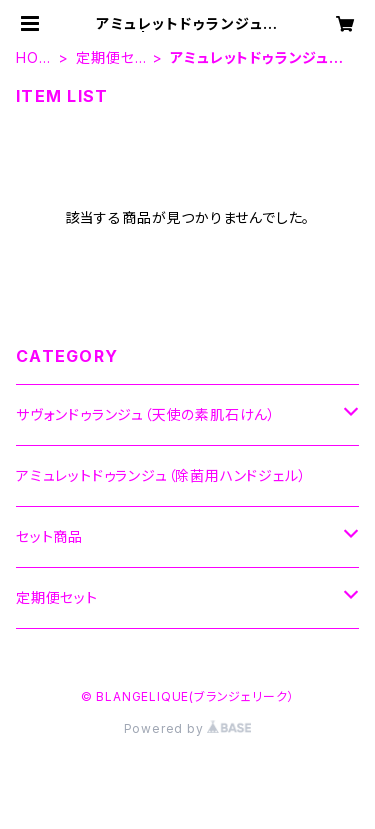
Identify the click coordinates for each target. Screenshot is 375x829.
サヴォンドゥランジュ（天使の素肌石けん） (146, 414)
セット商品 (49, 536)
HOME (33, 58)
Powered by (188, 728)
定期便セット (111, 58)
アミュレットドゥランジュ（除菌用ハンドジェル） (161, 475)
